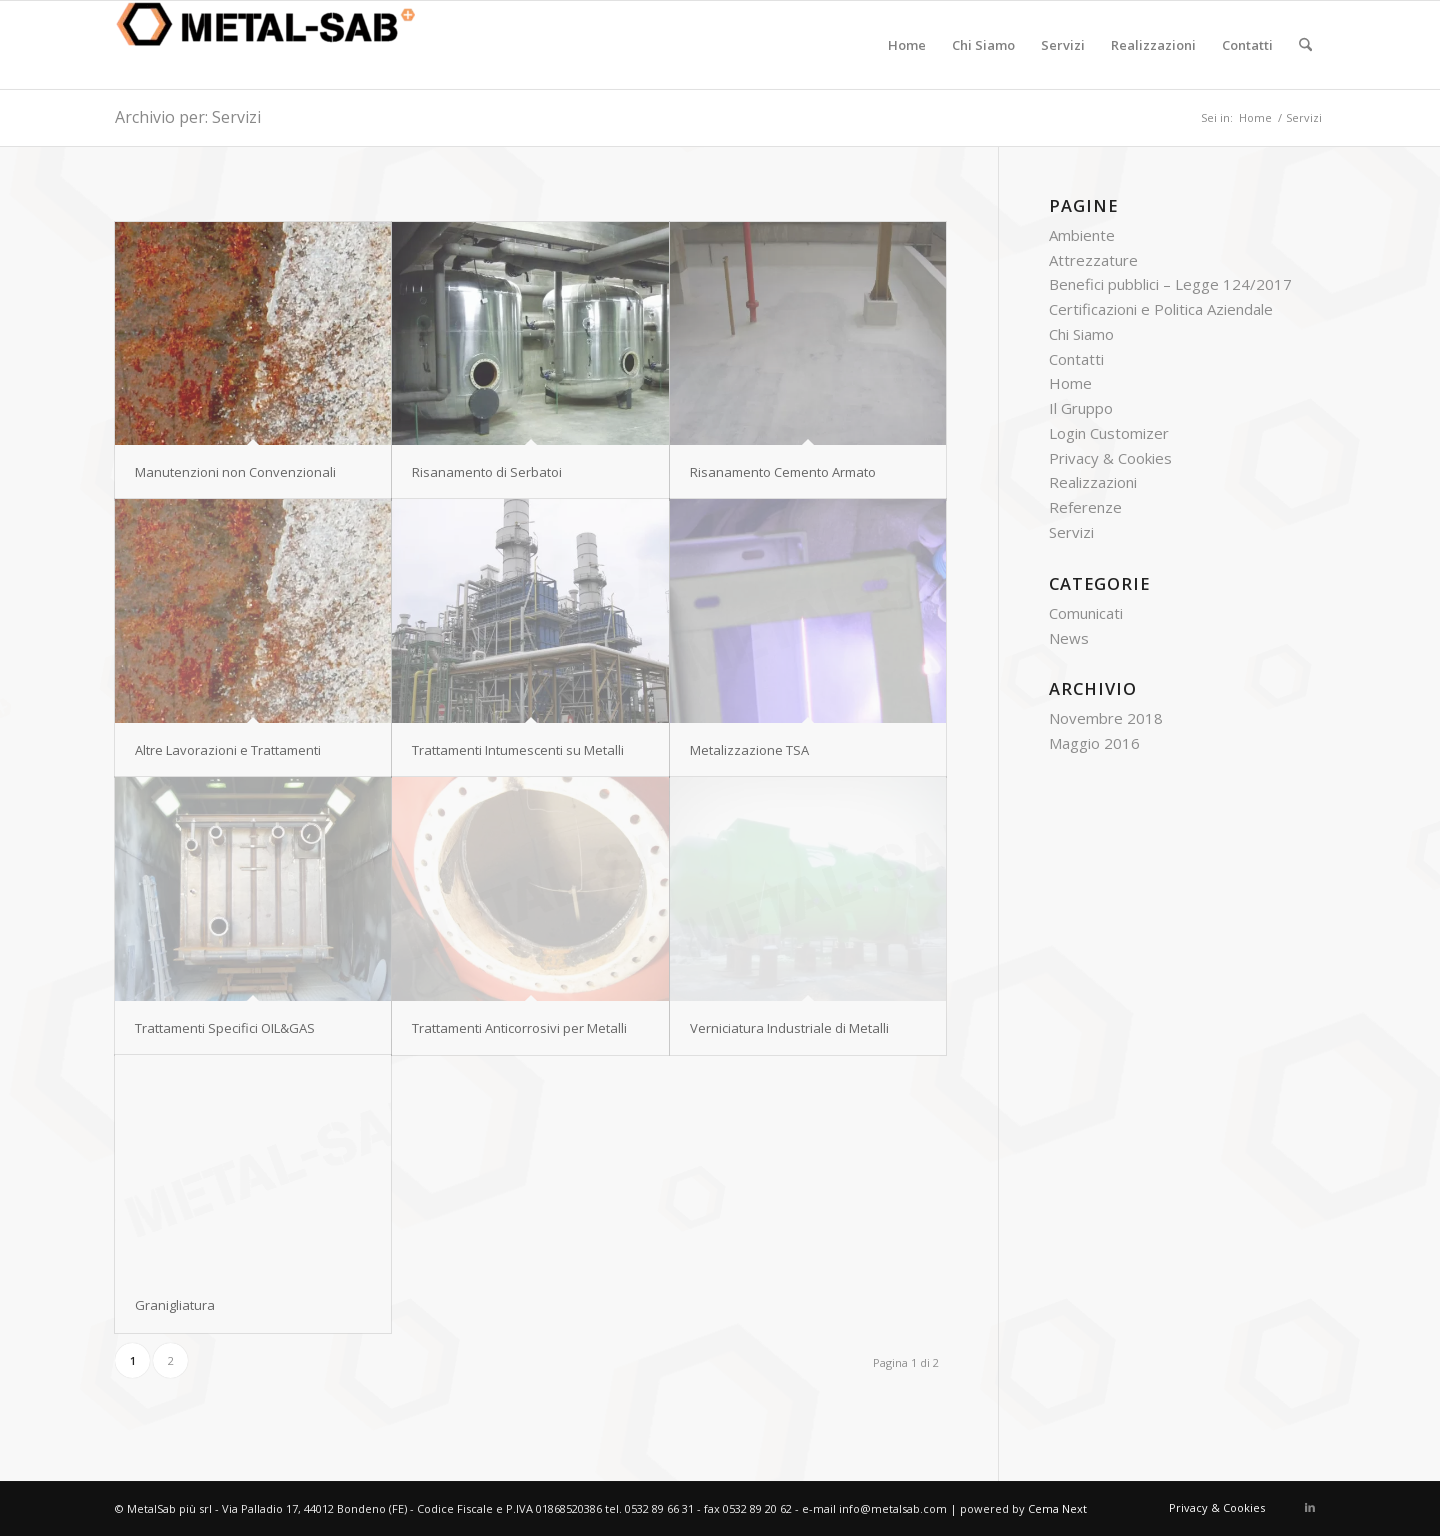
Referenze (1085, 507)
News (1069, 638)
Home (1070, 383)
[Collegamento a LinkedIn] (1310, 1507)
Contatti (1076, 359)
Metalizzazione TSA (749, 750)
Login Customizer (1109, 433)
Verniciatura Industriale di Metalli (789, 1028)
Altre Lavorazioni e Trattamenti (228, 750)
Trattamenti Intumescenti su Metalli (518, 750)
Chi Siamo (1081, 334)
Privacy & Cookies (1110, 458)
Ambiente (1082, 235)
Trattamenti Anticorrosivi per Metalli (519, 1028)
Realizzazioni (1093, 482)
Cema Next (1057, 1508)
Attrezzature (1093, 260)
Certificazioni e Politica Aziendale (1161, 309)
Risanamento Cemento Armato (783, 472)
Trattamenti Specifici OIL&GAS (225, 1028)
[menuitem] (907, 45)
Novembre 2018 (1106, 718)
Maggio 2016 (1094, 743)
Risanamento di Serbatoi (487, 472)
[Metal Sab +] (265, 45)
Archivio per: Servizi (188, 117)
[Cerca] (1305, 45)
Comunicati (1086, 613)
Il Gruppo (1081, 408)
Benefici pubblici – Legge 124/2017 (1170, 284)
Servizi (1071, 532)
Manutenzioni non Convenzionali (235, 472)
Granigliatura (175, 1305)
